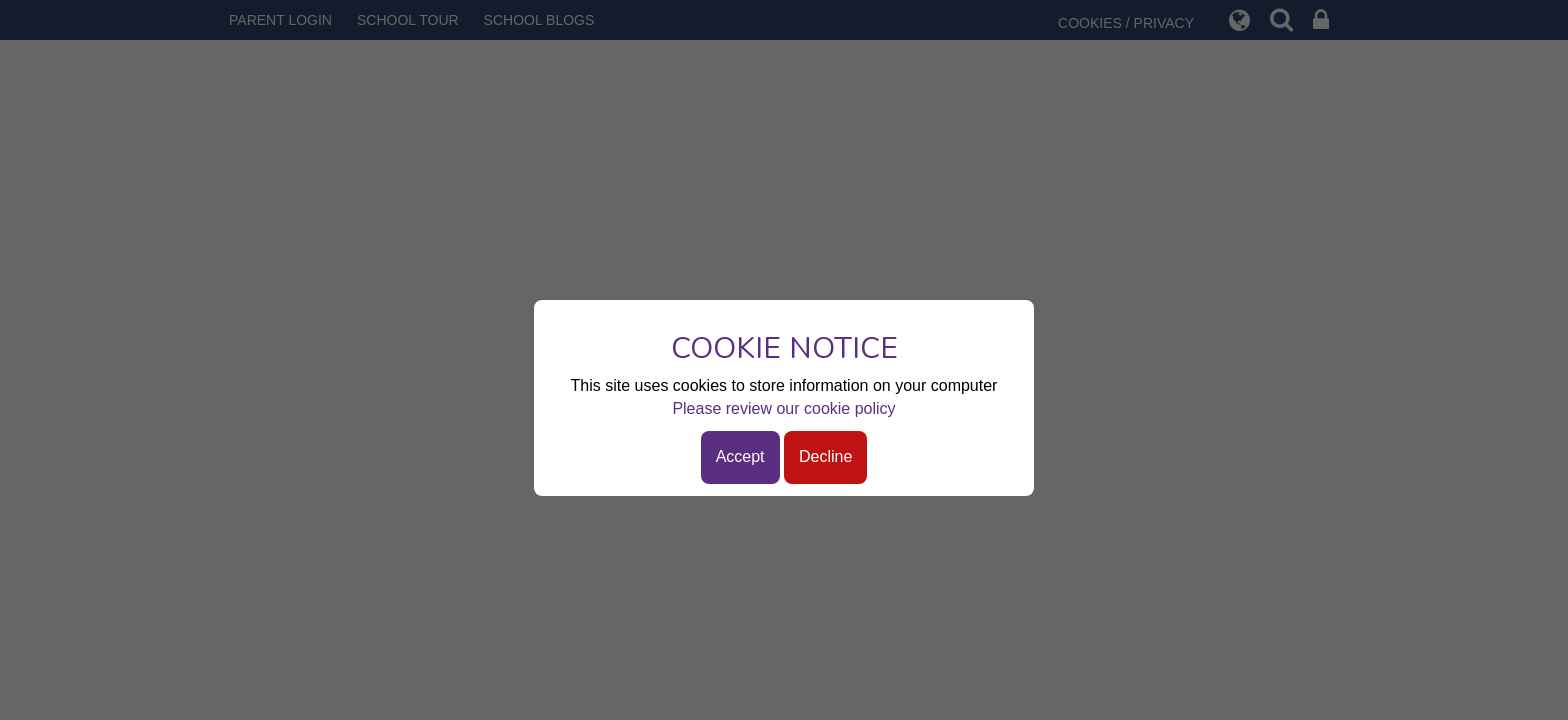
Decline (825, 456)
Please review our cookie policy (783, 408)
